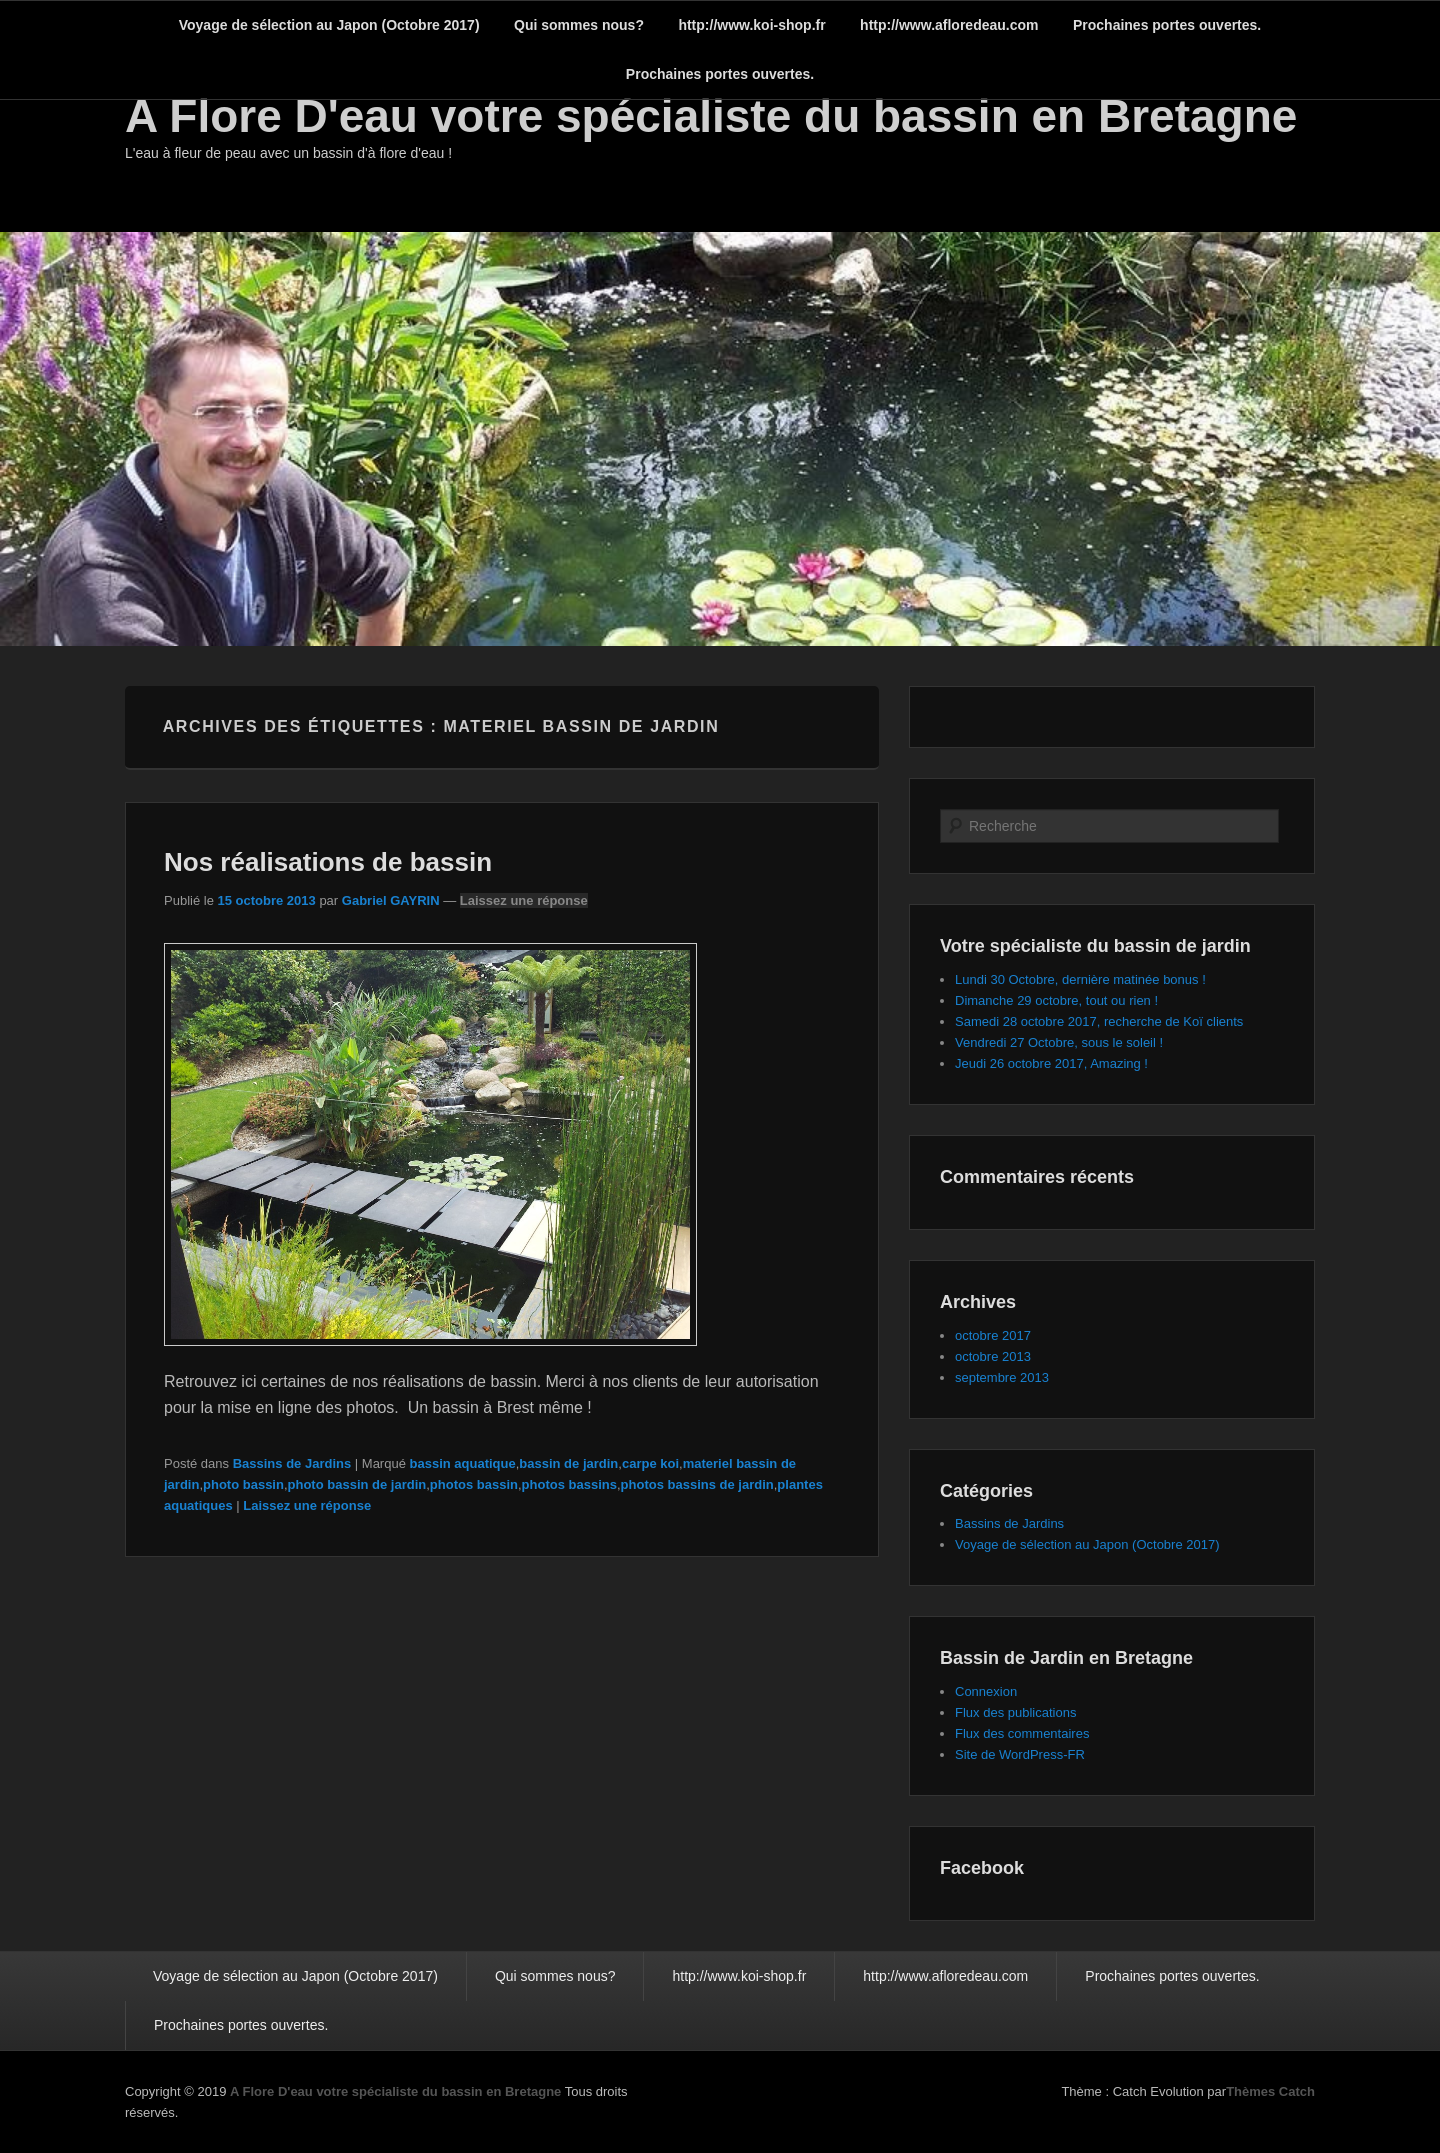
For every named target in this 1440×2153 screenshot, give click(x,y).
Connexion (986, 1691)
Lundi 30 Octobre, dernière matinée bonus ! (1080, 979)
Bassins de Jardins (292, 1463)
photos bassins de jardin (697, 1484)
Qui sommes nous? (579, 25)
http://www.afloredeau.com (949, 25)
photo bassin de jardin (357, 1484)
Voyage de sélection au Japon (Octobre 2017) (329, 25)
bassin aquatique (463, 1463)
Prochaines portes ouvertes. (1167, 25)
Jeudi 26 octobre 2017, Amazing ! (1051, 1063)
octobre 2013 (993, 1356)
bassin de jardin (568, 1463)
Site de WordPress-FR (1020, 1754)
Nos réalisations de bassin (328, 862)
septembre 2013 (1002, 1377)
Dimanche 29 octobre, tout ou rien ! (1056, 1000)
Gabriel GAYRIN (391, 900)
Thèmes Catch (1270, 2091)
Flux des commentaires (1022, 1733)
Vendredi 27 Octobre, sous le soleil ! (1059, 1042)
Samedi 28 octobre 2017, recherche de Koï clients (1099, 1021)
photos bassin (474, 1484)
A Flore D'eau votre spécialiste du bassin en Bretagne (711, 116)
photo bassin (243, 1484)
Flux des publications (1015, 1712)
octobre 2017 (993, 1335)
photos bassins (569, 1484)
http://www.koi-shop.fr (751, 25)
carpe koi (650, 1463)
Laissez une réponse (524, 900)
